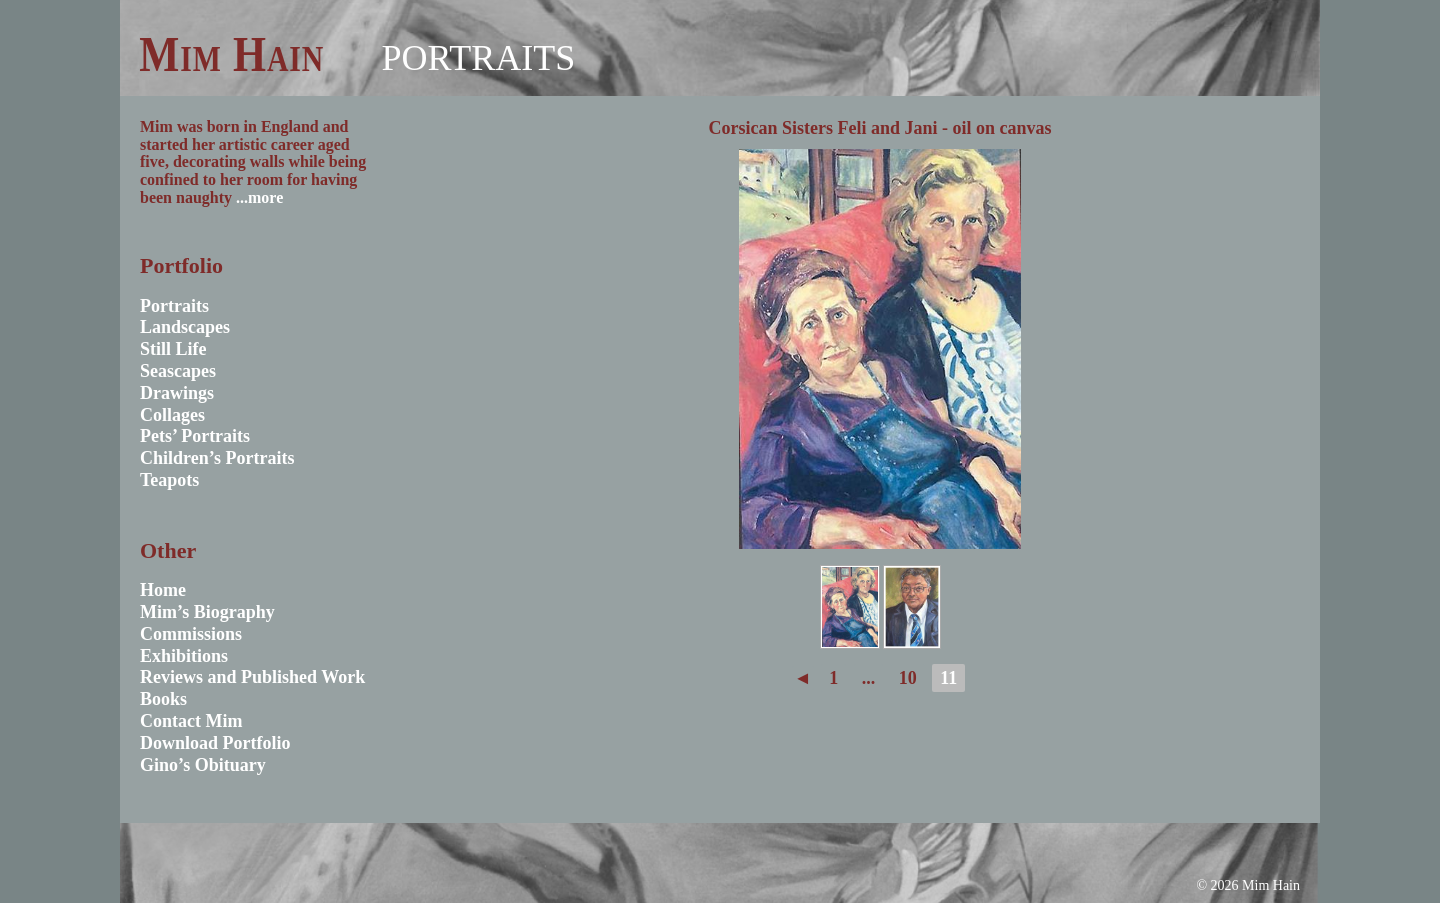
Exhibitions (184, 656)
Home (163, 590)
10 (908, 678)
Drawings (177, 393)
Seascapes (178, 371)
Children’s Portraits (217, 458)
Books (163, 699)
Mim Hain (231, 54)
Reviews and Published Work (252, 677)
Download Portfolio (215, 743)
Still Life (173, 349)
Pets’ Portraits (195, 436)
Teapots (169, 480)
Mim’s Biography (207, 612)
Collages (172, 415)
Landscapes (185, 327)
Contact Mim (191, 721)
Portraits (478, 58)
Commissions (191, 634)
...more (259, 197)
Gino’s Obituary (203, 765)
